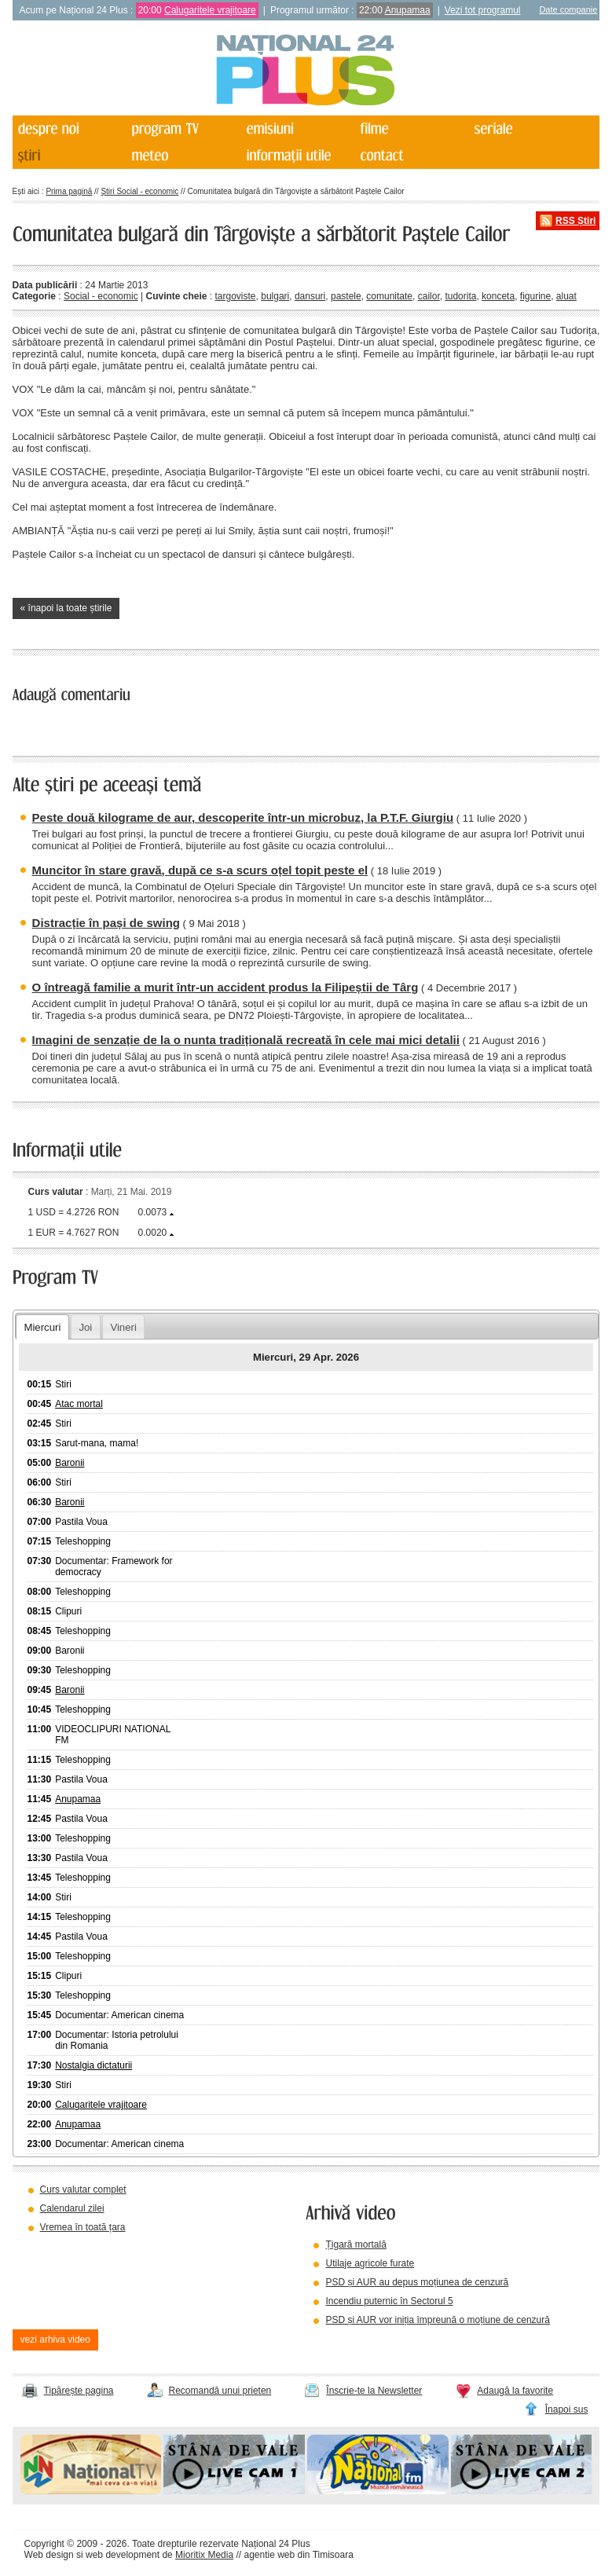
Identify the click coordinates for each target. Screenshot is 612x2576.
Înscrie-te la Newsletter (374, 2390)
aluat (566, 296)
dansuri (310, 296)
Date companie (568, 9)
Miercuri (42, 1327)
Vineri (123, 1327)
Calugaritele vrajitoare (210, 10)
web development (122, 2554)
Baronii (69, 1462)
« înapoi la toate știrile (66, 608)
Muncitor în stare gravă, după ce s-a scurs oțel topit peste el (200, 870)
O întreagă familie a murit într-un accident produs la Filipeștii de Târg (225, 987)
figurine (535, 296)
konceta (498, 296)
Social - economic (101, 296)
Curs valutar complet (83, 2189)
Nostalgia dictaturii (93, 2065)
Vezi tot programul (483, 10)
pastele (346, 296)
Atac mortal (79, 1403)
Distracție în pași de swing (106, 922)
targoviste (235, 296)
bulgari (275, 296)
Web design (49, 2554)
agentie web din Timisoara (298, 2554)
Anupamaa (408, 10)
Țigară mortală (355, 2244)
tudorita (460, 296)
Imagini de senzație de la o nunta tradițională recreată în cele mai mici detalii (246, 1039)
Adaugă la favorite (515, 2390)
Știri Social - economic (139, 191)
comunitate (389, 296)
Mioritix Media (204, 2554)
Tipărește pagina (79, 2390)
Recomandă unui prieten (220, 2390)
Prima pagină (69, 191)
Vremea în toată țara (83, 2227)
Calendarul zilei (72, 2208)
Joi (85, 1327)
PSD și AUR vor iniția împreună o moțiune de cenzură (437, 2319)
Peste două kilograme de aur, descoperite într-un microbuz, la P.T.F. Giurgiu (243, 817)
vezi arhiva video (55, 2339)
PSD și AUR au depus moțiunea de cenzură (416, 2282)
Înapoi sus (566, 2409)
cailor (429, 296)
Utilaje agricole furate (369, 2263)
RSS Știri (575, 220)
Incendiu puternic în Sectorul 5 (389, 2301)
